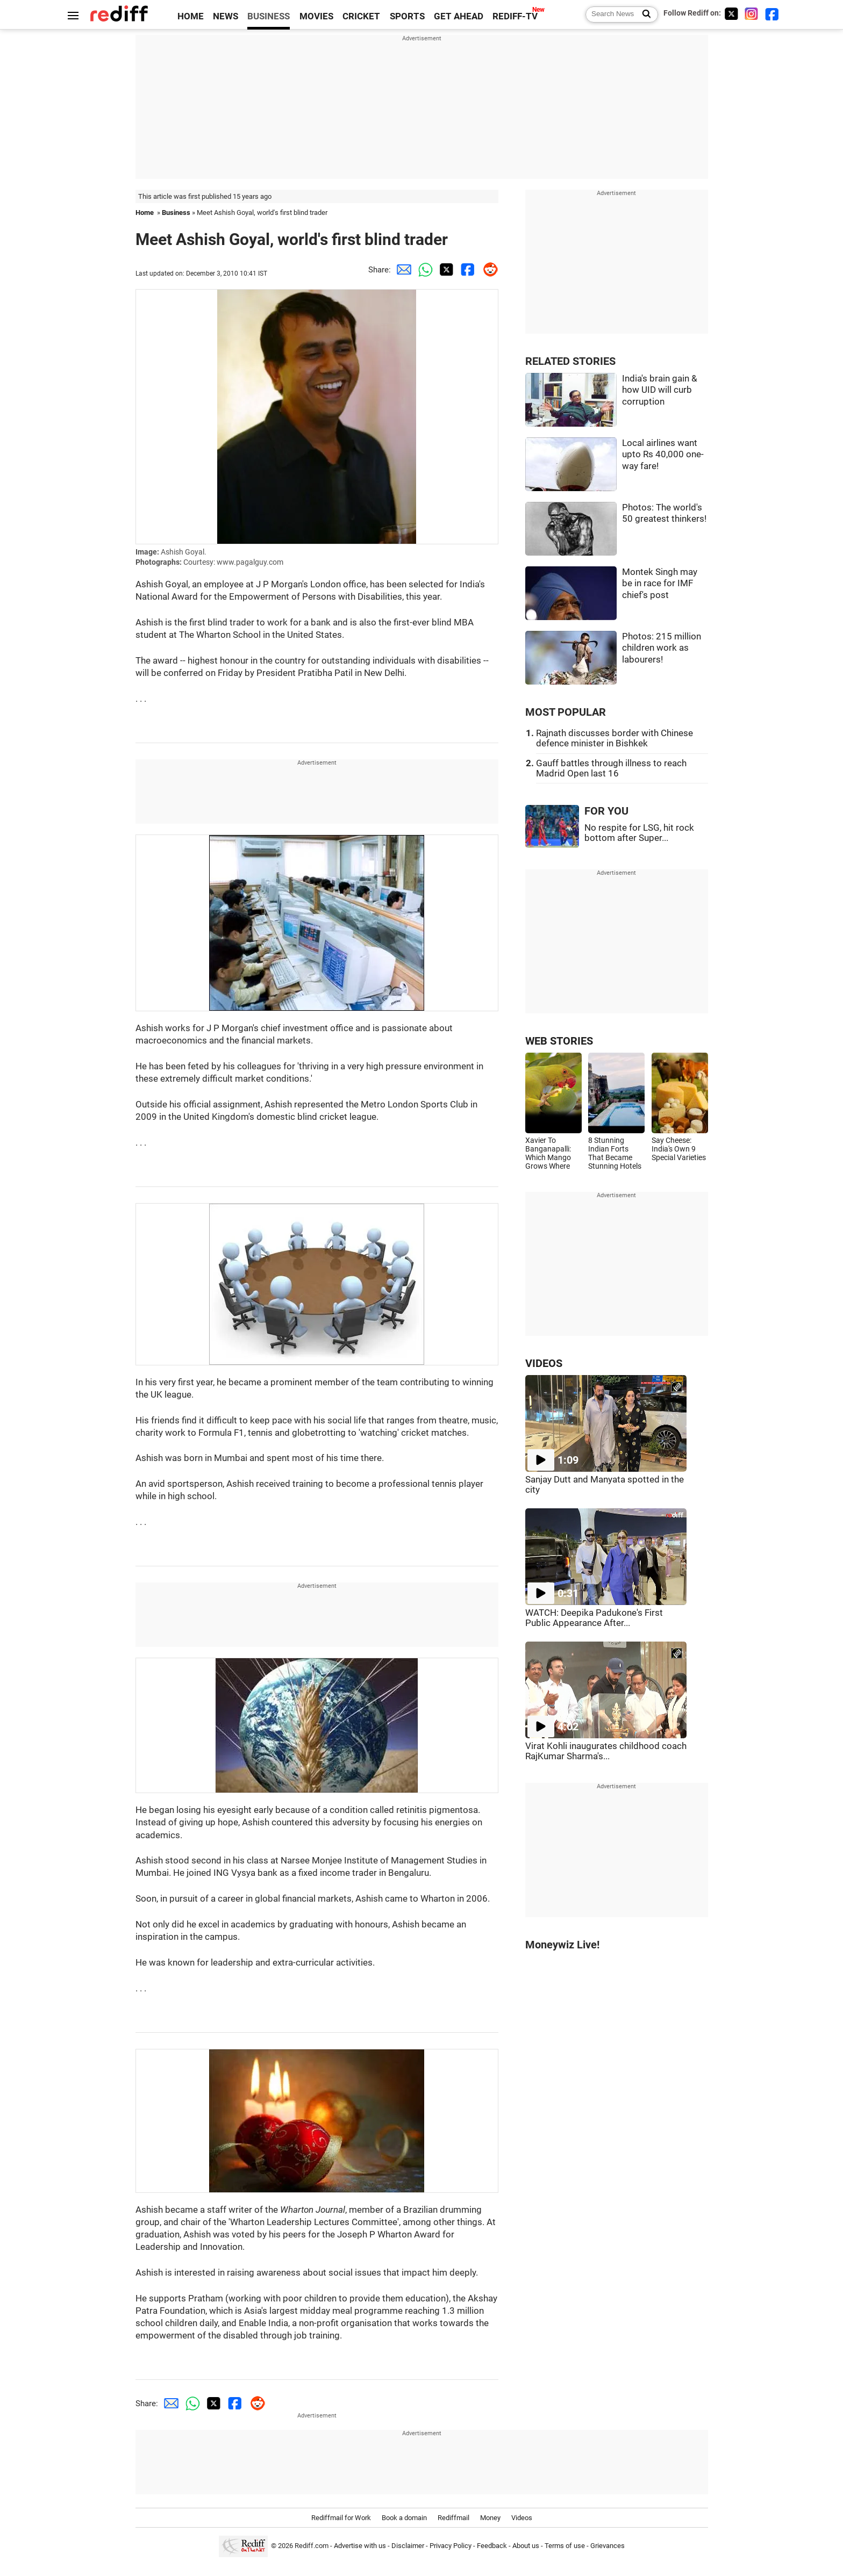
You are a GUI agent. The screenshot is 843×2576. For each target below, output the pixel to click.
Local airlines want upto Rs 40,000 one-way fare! (663, 454)
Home (144, 212)
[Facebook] (772, 13)
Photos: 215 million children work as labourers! (661, 648)
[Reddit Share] (487, 270)
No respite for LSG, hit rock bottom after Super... (639, 833)
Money (490, 2518)
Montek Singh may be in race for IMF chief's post (659, 583)
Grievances (607, 2546)
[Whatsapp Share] (423, 270)
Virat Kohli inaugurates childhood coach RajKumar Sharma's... (606, 1751)
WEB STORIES (559, 1041)
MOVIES (316, 16)
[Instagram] (752, 13)
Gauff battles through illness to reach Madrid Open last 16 (611, 768)
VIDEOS (543, 1363)
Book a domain (404, 2518)
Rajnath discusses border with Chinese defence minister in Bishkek (614, 738)
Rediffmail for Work (341, 2518)
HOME (190, 16)
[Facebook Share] (466, 270)
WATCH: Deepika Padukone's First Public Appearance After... (594, 1618)
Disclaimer (407, 2546)
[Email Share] (401, 270)
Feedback (492, 2546)
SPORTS (407, 16)
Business (176, 212)
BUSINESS (268, 16)
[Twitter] (731, 13)
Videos (521, 2518)
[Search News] (643, 14)
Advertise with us (360, 2546)
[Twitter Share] (444, 270)
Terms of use (565, 2546)
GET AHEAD (458, 16)
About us (525, 2546)
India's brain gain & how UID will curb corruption (659, 390)
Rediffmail (453, 2518)
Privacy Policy (450, 2546)
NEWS (225, 16)
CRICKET (361, 16)
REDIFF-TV (515, 16)
